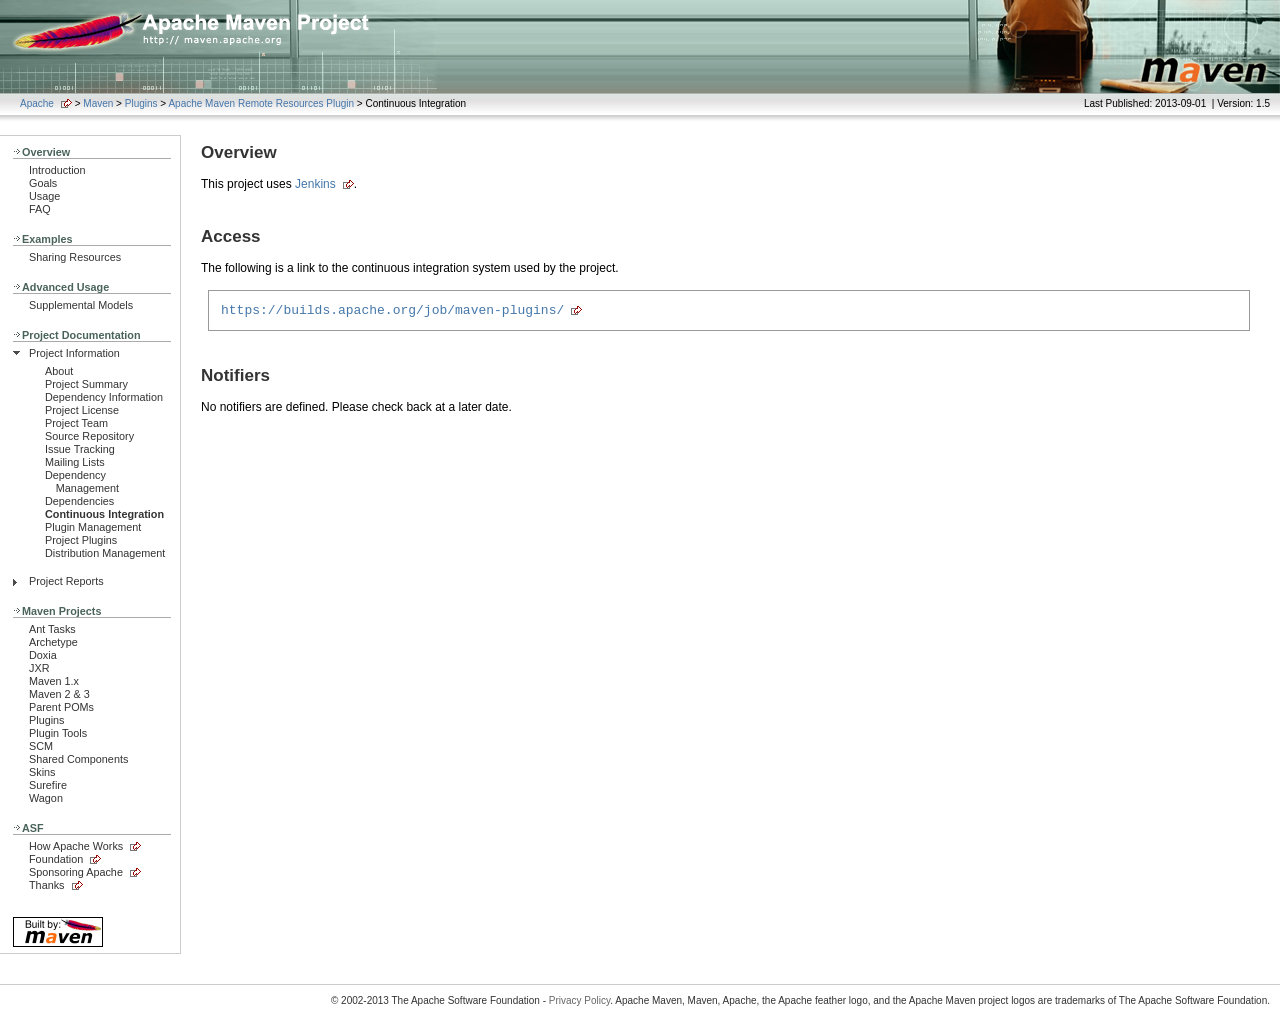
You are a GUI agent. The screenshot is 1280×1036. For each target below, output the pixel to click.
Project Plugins (81, 540)
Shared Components (78, 759)
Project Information (74, 353)
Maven (98, 103)
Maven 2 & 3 (59, 694)
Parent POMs (61, 707)
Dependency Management (82, 481)
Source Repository (89, 436)
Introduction (57, 170)
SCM (41, 746)
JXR (39, 668)
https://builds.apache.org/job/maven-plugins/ (392, 312)
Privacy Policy (580, 1000)
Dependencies (79, 501)
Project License (82, 410)
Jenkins (315, 184)
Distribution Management (105, 553)
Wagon (46, 798)
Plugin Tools (58, 733)
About (59, 371)
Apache (37, 103)
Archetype (53, 642)
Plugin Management (93, 527)
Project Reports (66, 581)
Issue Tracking (80, 449)
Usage (44, 196)
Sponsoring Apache (76, 872)
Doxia (43, 655)
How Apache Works (76, 846)
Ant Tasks (52, 629)
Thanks (47, 885)
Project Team (76, 423)
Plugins (141, 103)
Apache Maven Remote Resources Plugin (261, 103)
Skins (42, 772)
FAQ (40, 209)
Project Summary (86, 384)
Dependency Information (104, 397)
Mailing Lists (75, 462)
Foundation (56, 859)
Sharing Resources (75, 257)
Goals (43, 183)
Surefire (48, 785)
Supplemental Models (81, 305)
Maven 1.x (54, 681)
